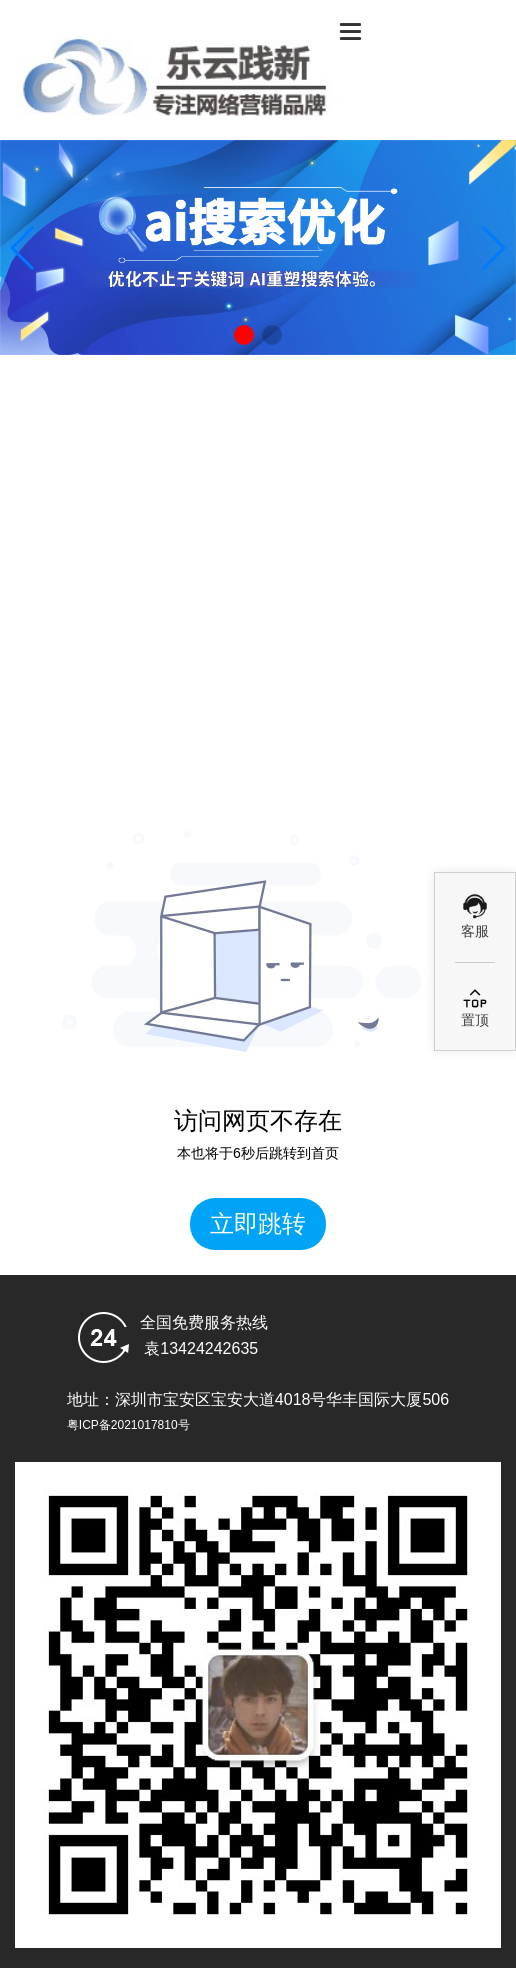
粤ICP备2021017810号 (128, 1425)
